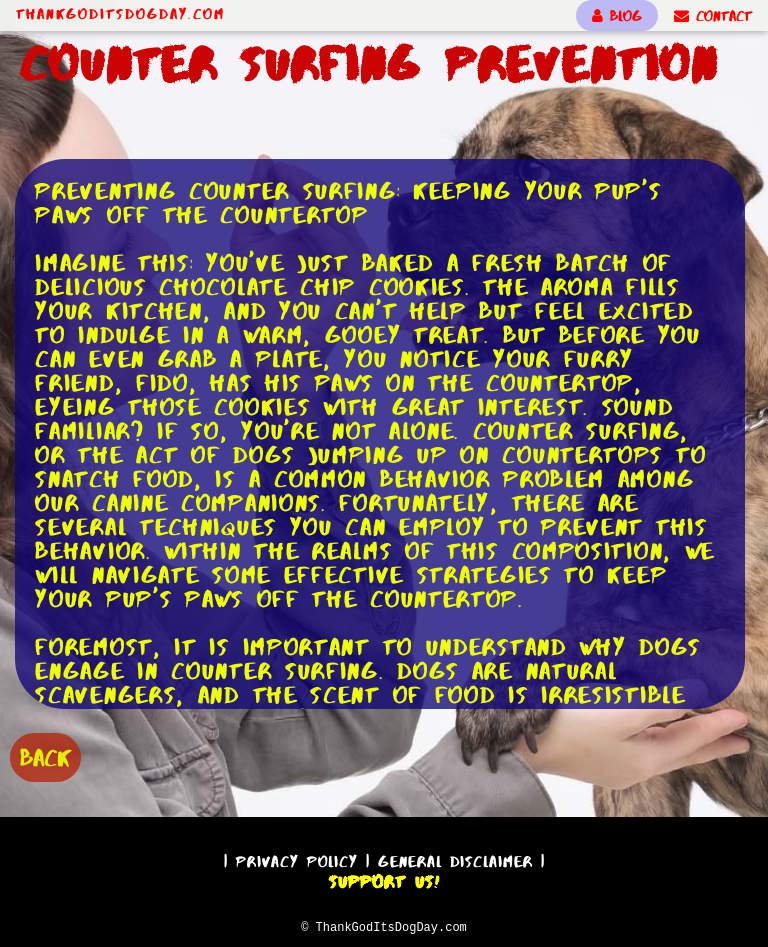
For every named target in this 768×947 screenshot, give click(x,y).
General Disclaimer (455, 858)
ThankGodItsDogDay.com (120, 14)
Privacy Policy (297, 858)
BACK (45, 755)
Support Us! (384, 879)
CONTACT (713, 16)
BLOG (617, 16)
